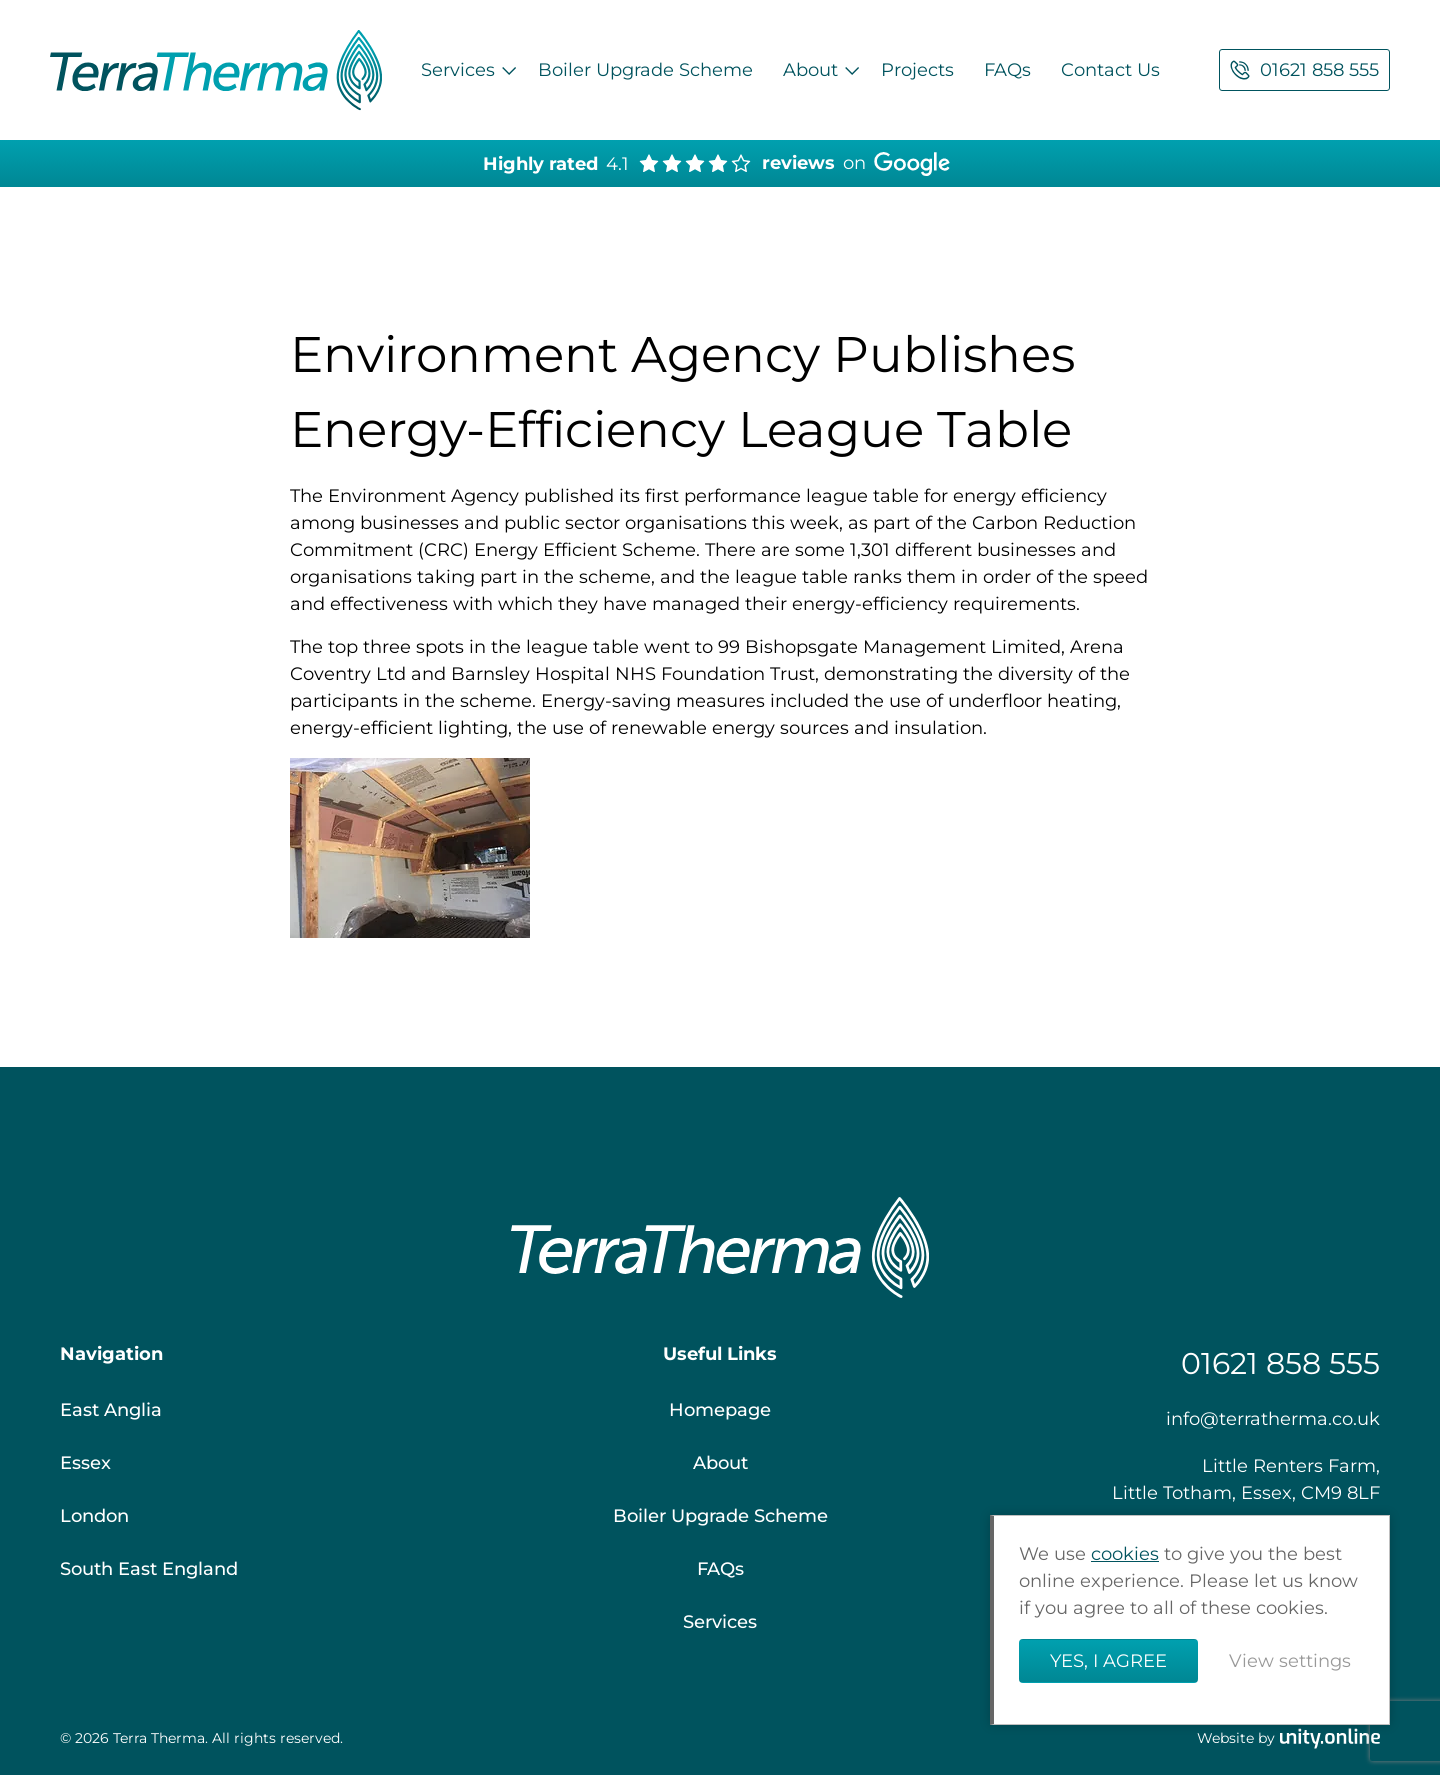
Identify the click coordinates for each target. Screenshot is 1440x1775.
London (94, 1516)
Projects (917, 70)
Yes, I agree (1108, 1661)
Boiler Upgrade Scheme (645, 70)
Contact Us (1110, 70)
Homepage (720, 1410)
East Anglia (111, 1410)
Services (458, 70)
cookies (1125, 1554)
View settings (1290, 1661)
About (810, 70)
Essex (85, 1463)
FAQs (1007, 70)
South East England (149, 1569)
